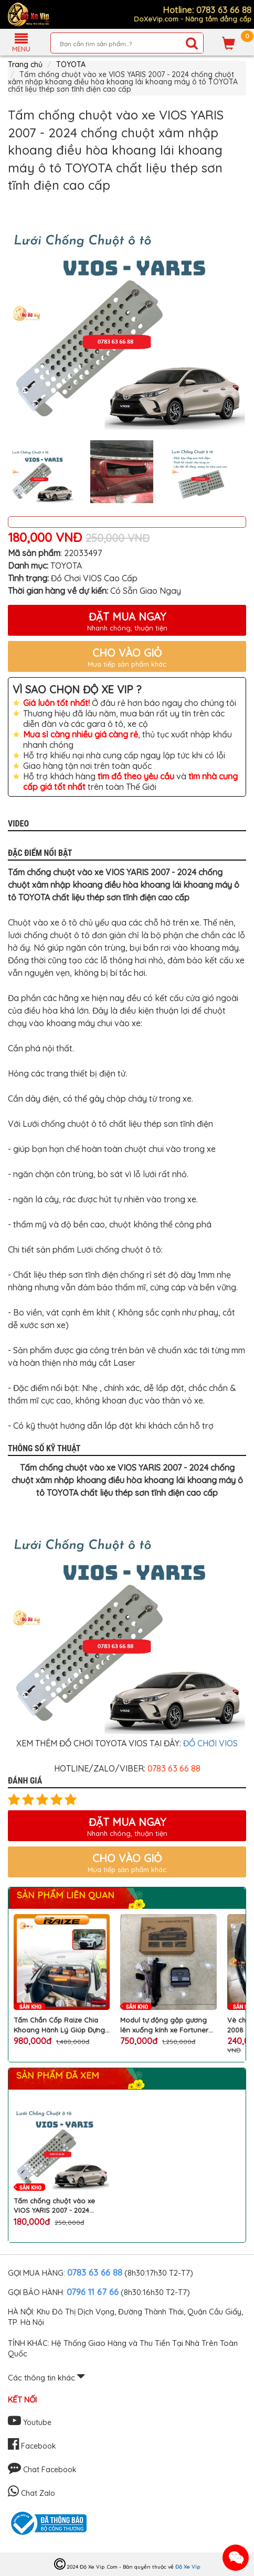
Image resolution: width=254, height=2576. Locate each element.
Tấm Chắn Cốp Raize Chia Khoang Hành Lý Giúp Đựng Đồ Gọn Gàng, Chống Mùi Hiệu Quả (59, 2025)
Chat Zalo (31, 2493)
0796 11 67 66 (93, 2291)
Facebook (32, 2446)
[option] (127, 313)
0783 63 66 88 (94, 2272)
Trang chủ (25, 64)
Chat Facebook (42, 2469)
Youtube (29, 2422)
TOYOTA (71, 64)
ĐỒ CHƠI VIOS (210, 1743)
